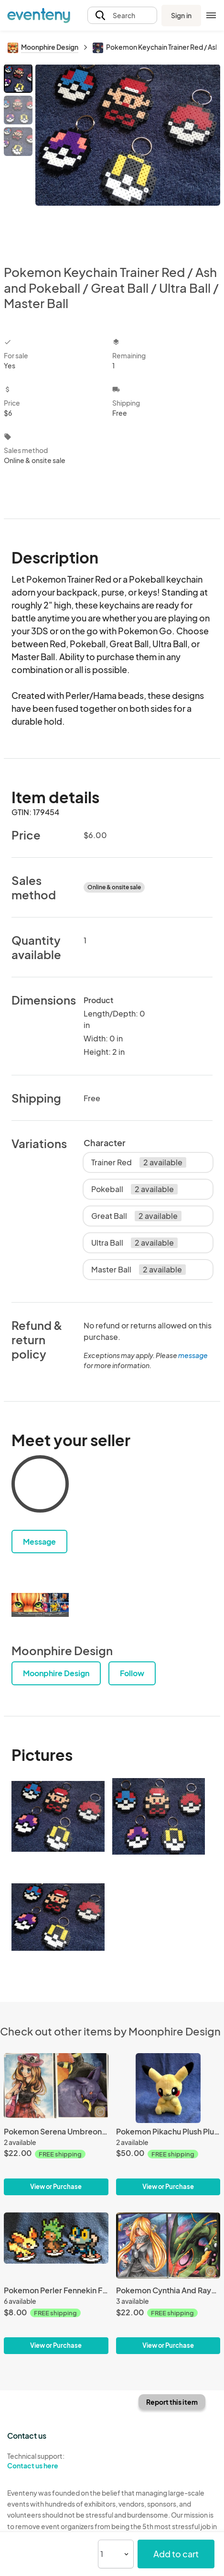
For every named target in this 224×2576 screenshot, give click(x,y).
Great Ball (136, 1216)
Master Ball (138, 1269)
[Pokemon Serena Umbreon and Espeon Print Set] (56, 2124)
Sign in (181, 15)
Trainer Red (138, 1162)
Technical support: (56, 2461)
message (193, 1355)
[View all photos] (127, 156)
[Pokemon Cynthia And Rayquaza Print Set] (168, 2283)
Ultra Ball (134, 1243)
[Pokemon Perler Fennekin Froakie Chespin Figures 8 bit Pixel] (56, 2283)
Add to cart (176, 2553)
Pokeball (134, 1189)
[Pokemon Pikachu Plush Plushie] (168, 2124)
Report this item (172, 2402)
